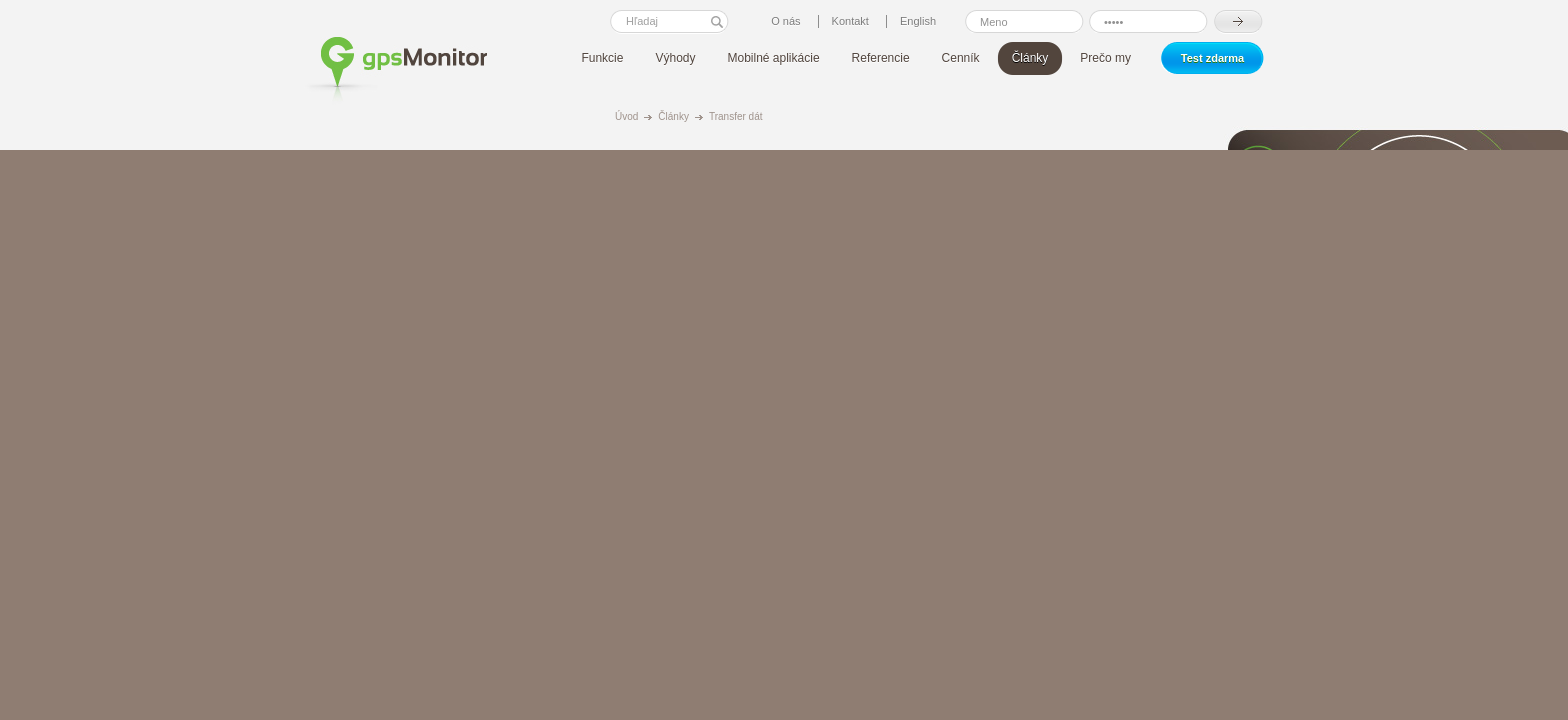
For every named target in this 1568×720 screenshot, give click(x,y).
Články (673, 116)
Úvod (626, 116)
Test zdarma (1212, 58)
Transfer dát (736, 116)
